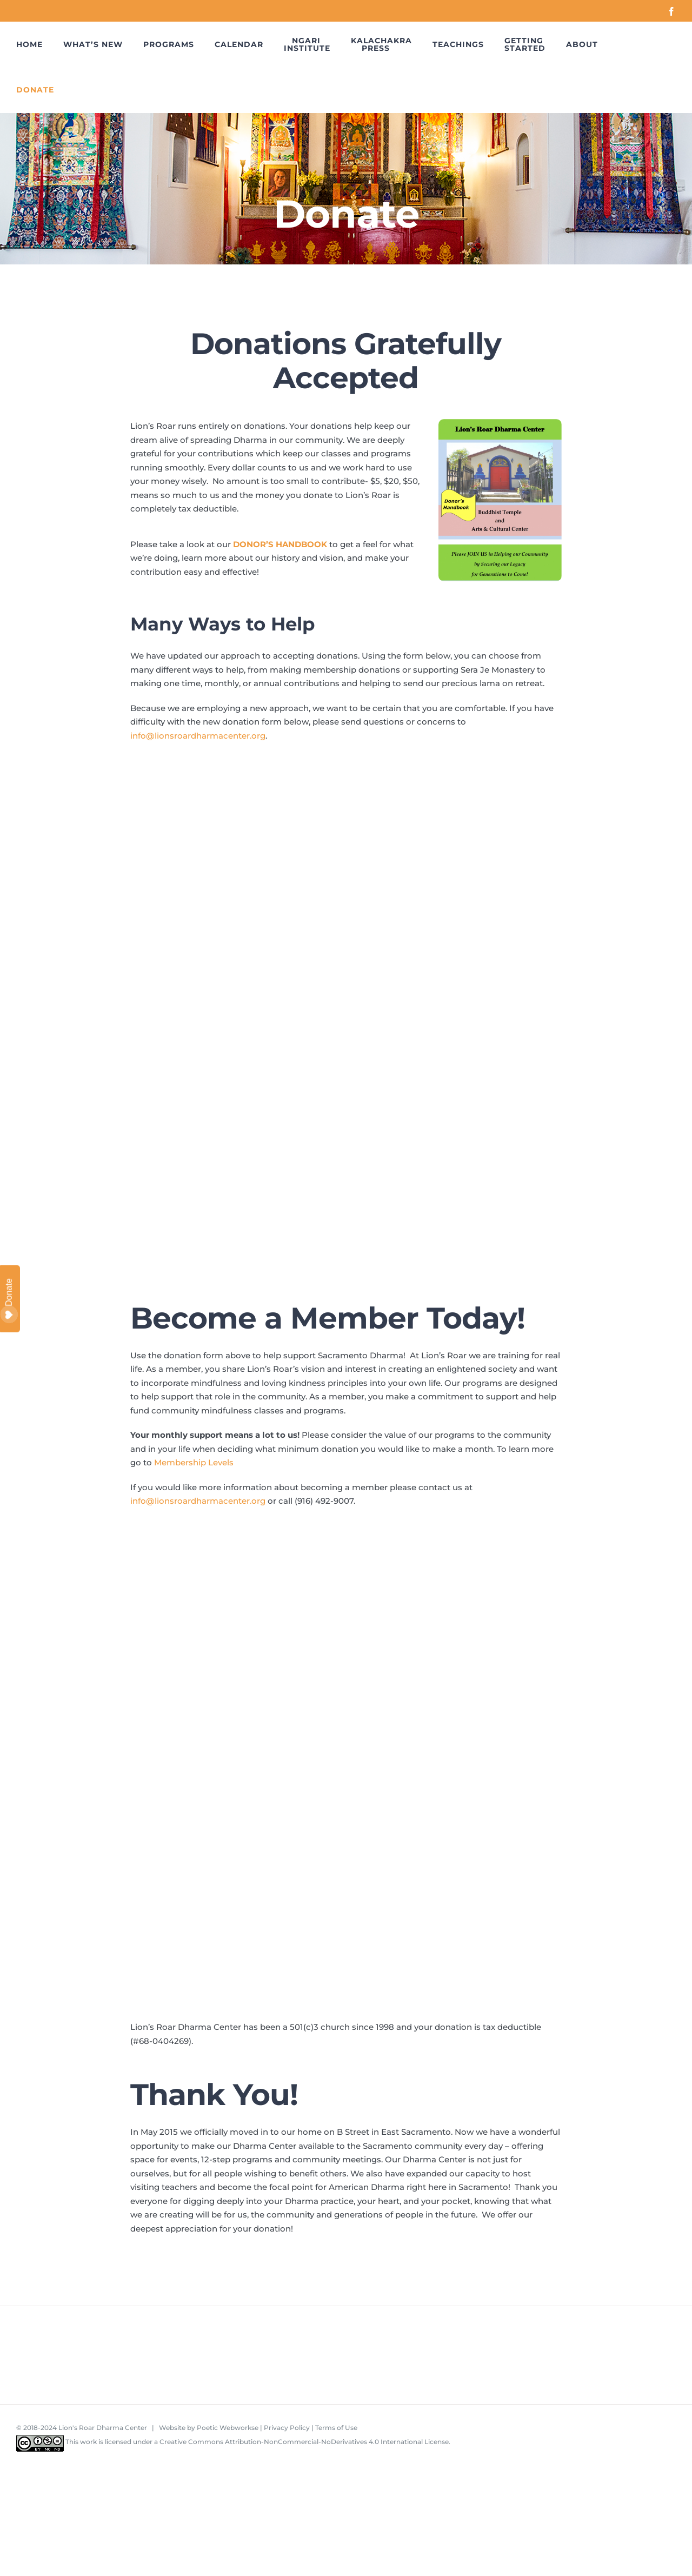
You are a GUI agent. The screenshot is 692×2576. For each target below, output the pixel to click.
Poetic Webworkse (227, 2428)
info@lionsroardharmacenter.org (197, 736)
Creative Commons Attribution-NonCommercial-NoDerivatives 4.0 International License (304, 2442)
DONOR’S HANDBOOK (280, 544)
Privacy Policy (287, 2428)
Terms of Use (336, 2428)
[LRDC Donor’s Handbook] (500, 423)
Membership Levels (194, 1462)
